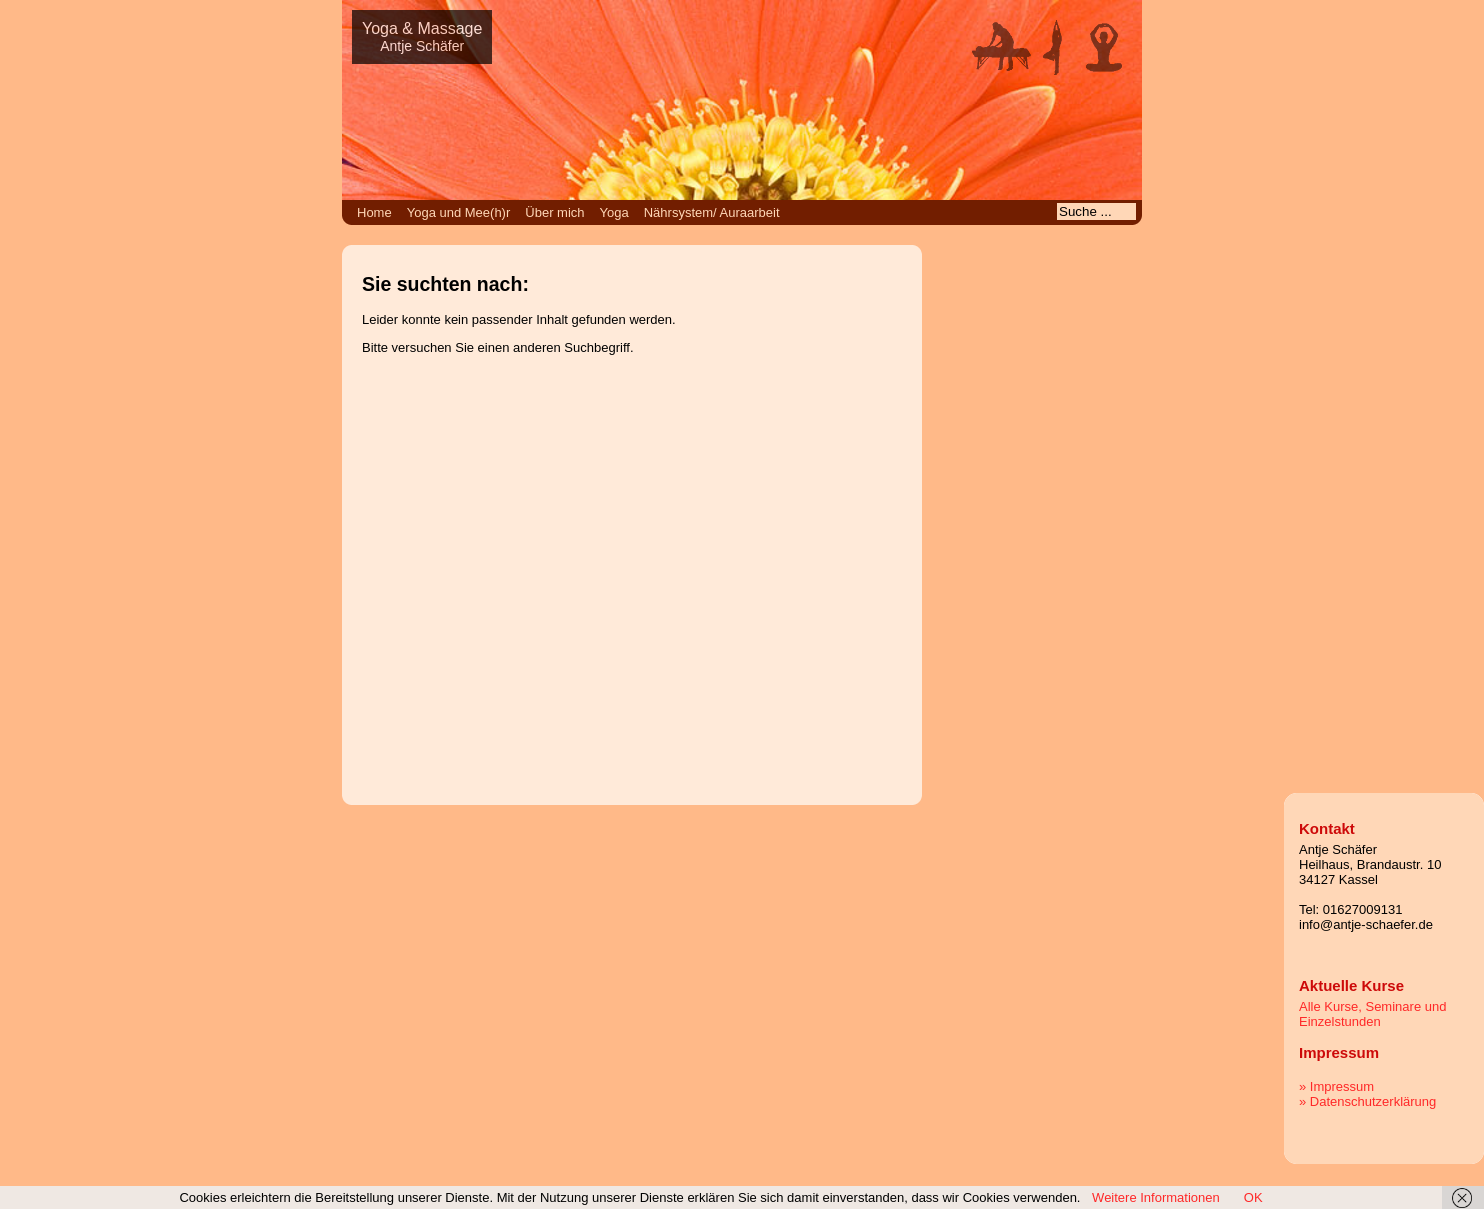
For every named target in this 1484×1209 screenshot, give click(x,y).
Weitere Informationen (1156, 1197)
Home (374, 212)
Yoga (614, 212)
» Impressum (1336, 1086)
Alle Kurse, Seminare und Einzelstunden (1372, 1014)
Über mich (554, 212)
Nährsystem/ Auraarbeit (712, 212)
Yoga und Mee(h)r (459, 212)
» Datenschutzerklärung (1367, 1101)
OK (1253, 1197)
